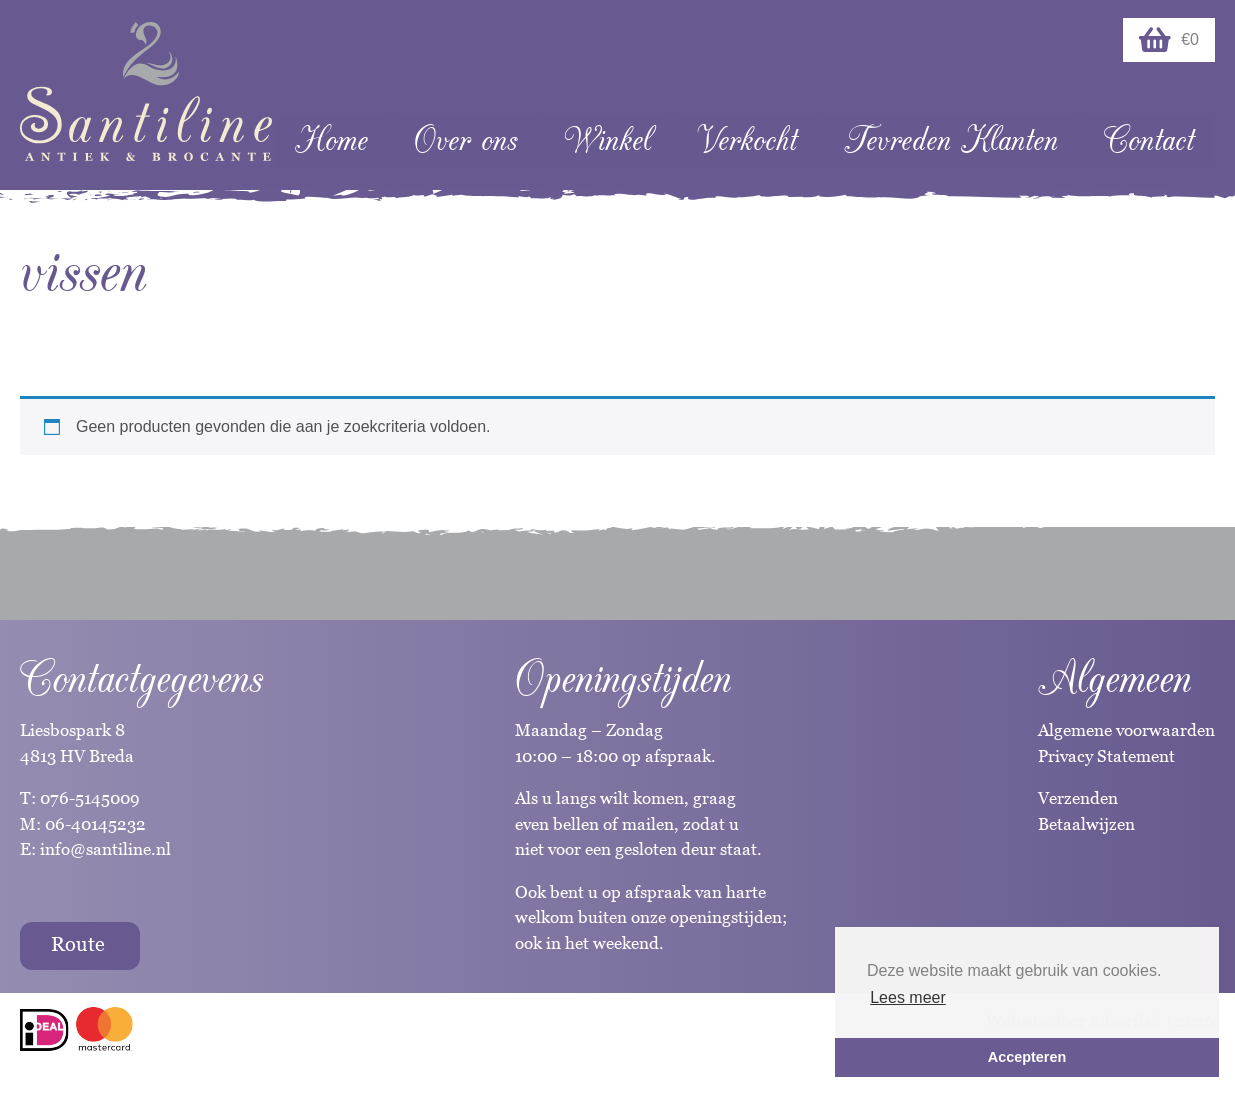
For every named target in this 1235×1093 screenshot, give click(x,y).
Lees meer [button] (908, 997)
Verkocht (747, 140)
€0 (1169, 40)
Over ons (465, 140)
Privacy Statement (1106, 756)
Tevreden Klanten (951, 140)
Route (78, 944)
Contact (1149, 140)
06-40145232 (95, 824)
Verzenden (1078, 798)
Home (331, 140)
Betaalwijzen (1086, 824)
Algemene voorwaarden (1126, 730)
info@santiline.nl (105, 849)
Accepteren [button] (1027, 1057)
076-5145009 (88, 798)
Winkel (607, 140)
